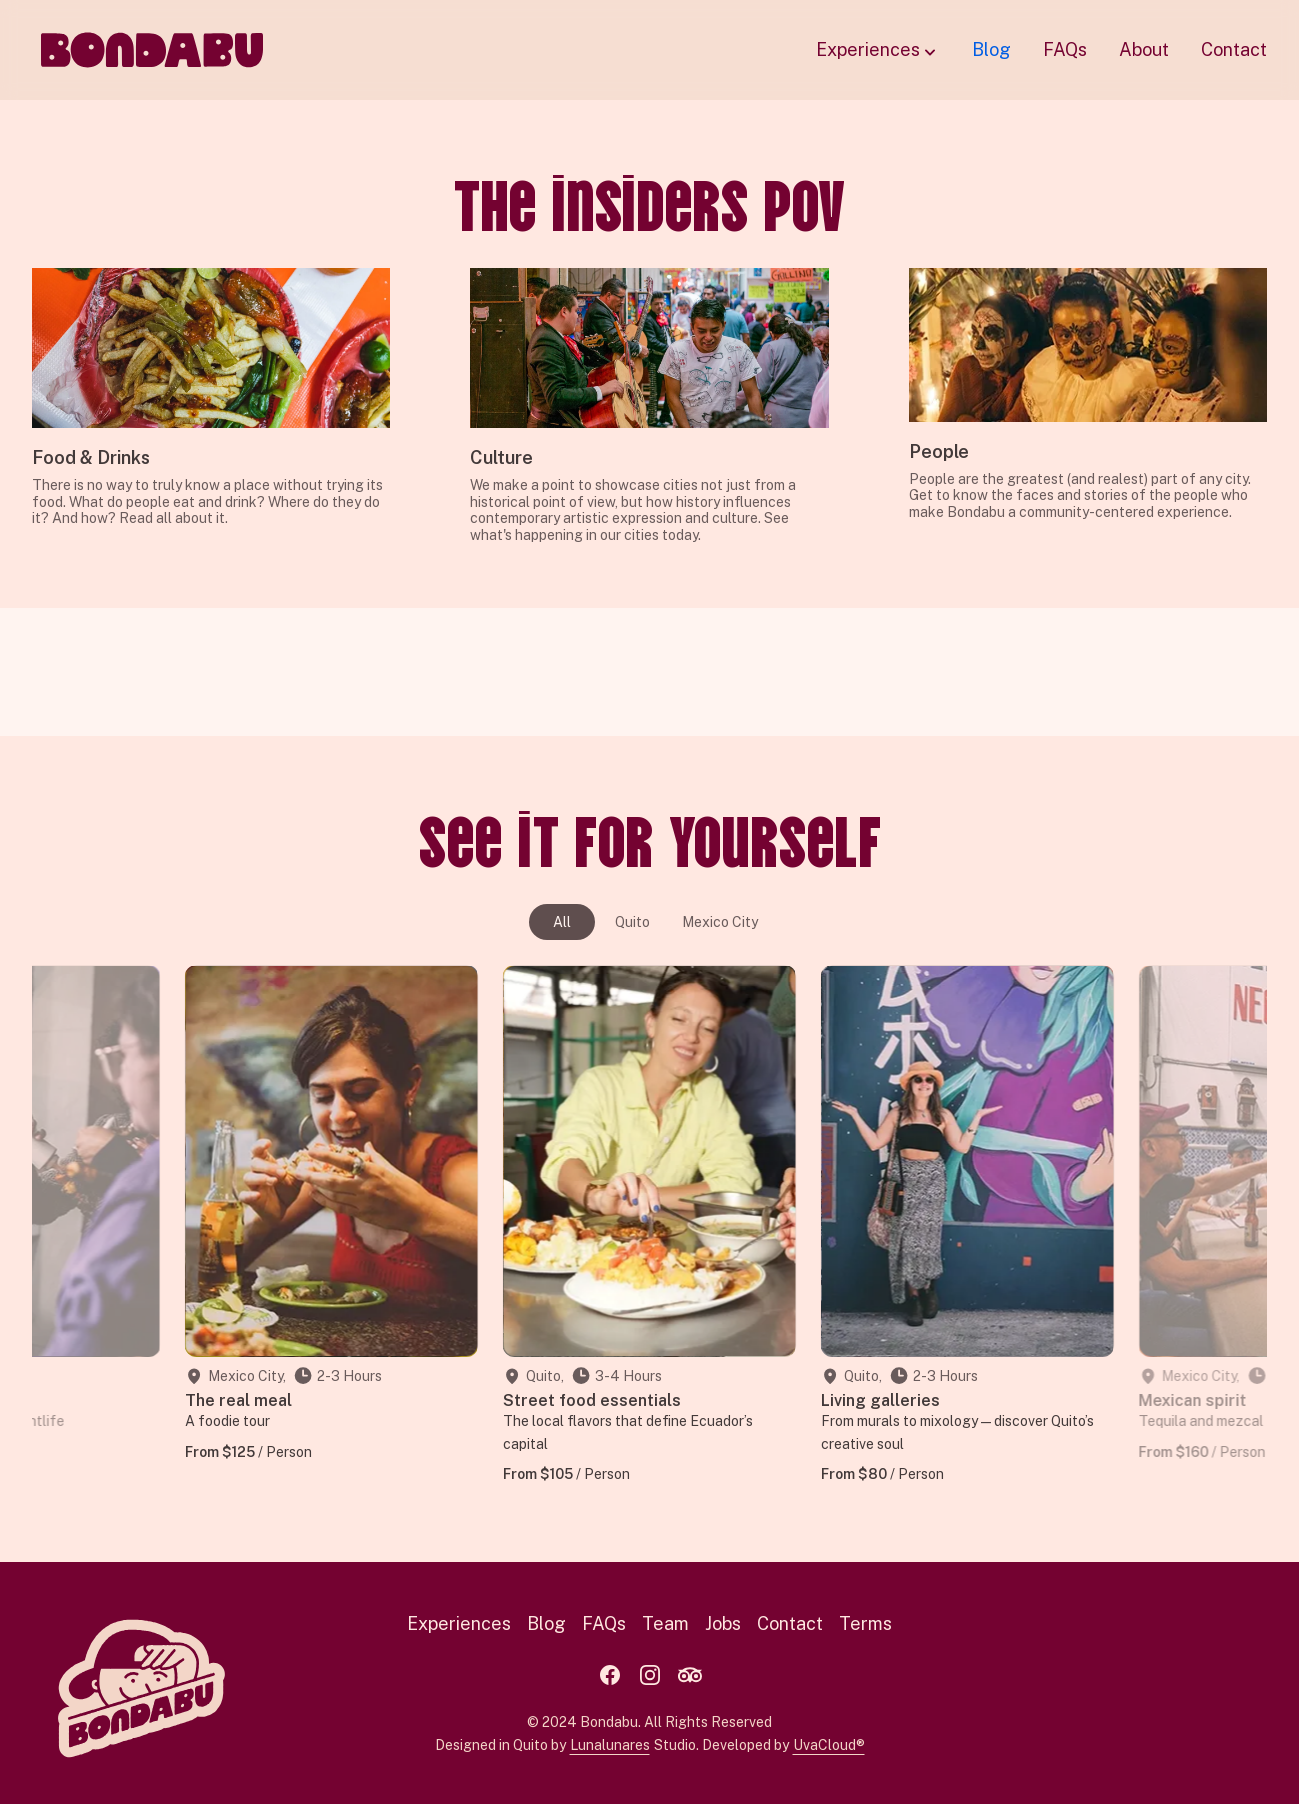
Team (665, 1623)
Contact (1234, 49)
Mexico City (720, 922)
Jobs (723, 1623)
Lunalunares (610, 1745)
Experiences (878, 51)
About (1144, 49)
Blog (991, 49)
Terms (865, 1623)
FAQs (1065, 49)
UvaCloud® (829, 1745)
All (562, 922)
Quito (632, 922)
